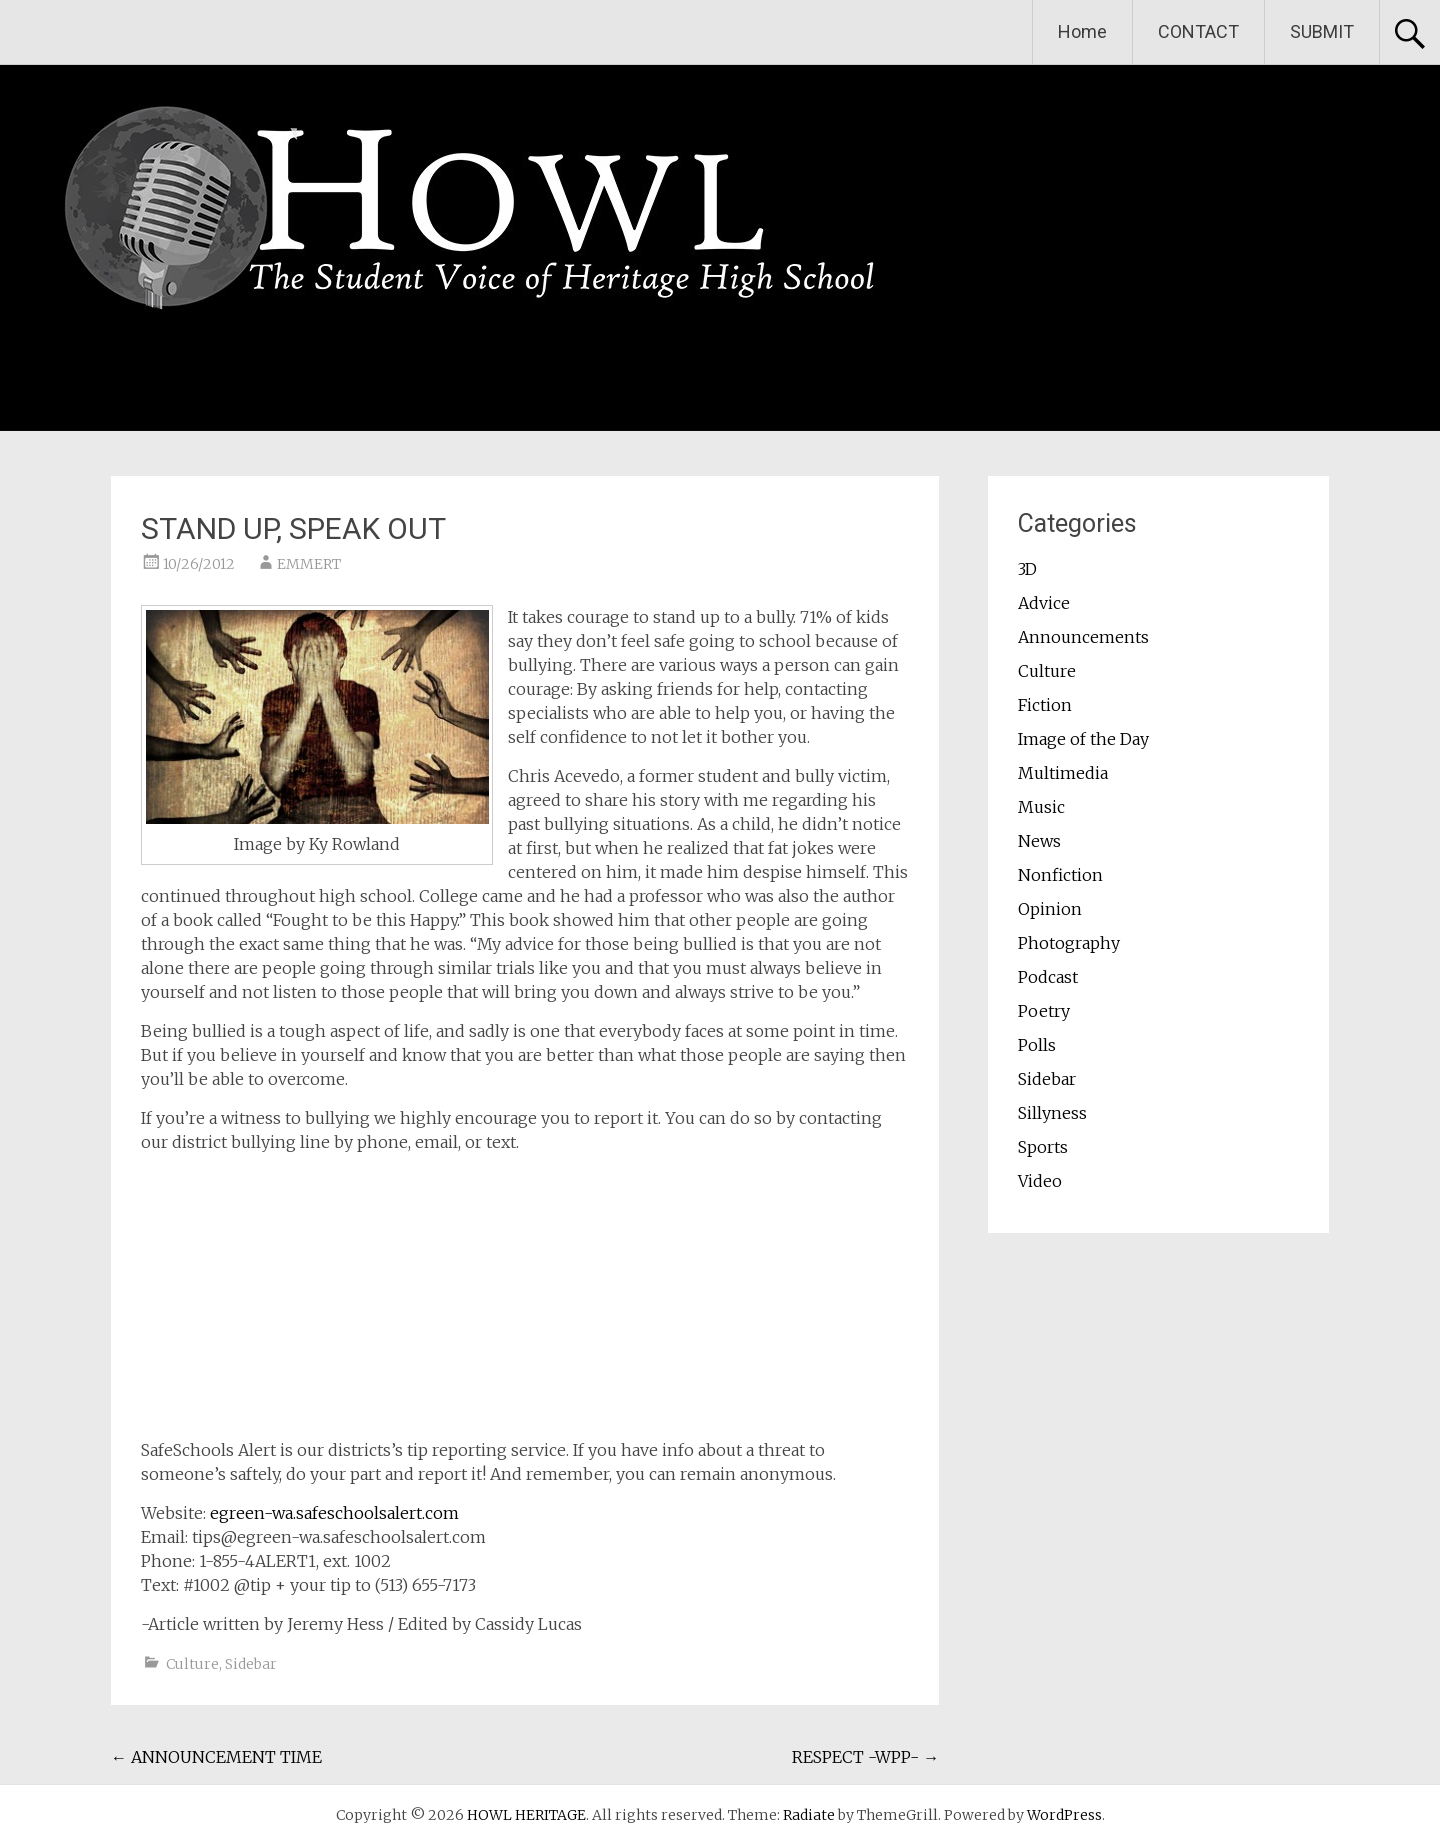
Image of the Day (1083, 739)
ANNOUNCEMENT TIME (216, 1757)
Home (1082, 31)
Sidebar (251, 1664)
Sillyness (1052, 1113)
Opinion (1050, 909)
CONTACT (1198, 31)
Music (1041, 807)
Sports (1043, 1147)
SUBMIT (1322, 31)
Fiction (1045, 705)
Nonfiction (1060, 875)
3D (1027, 569)
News (1039, 841)
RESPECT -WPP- (865, 1757)
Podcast (1048, 977)
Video (1040, 1181)
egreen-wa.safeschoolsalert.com (334, 1513)
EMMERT (309, 564)
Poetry (1044, 1011)
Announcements (1083, 637)
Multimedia (1063, 773)
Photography (1069, 943)
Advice (1044, 603)
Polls (1037, 1045)
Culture (192, 1664)
